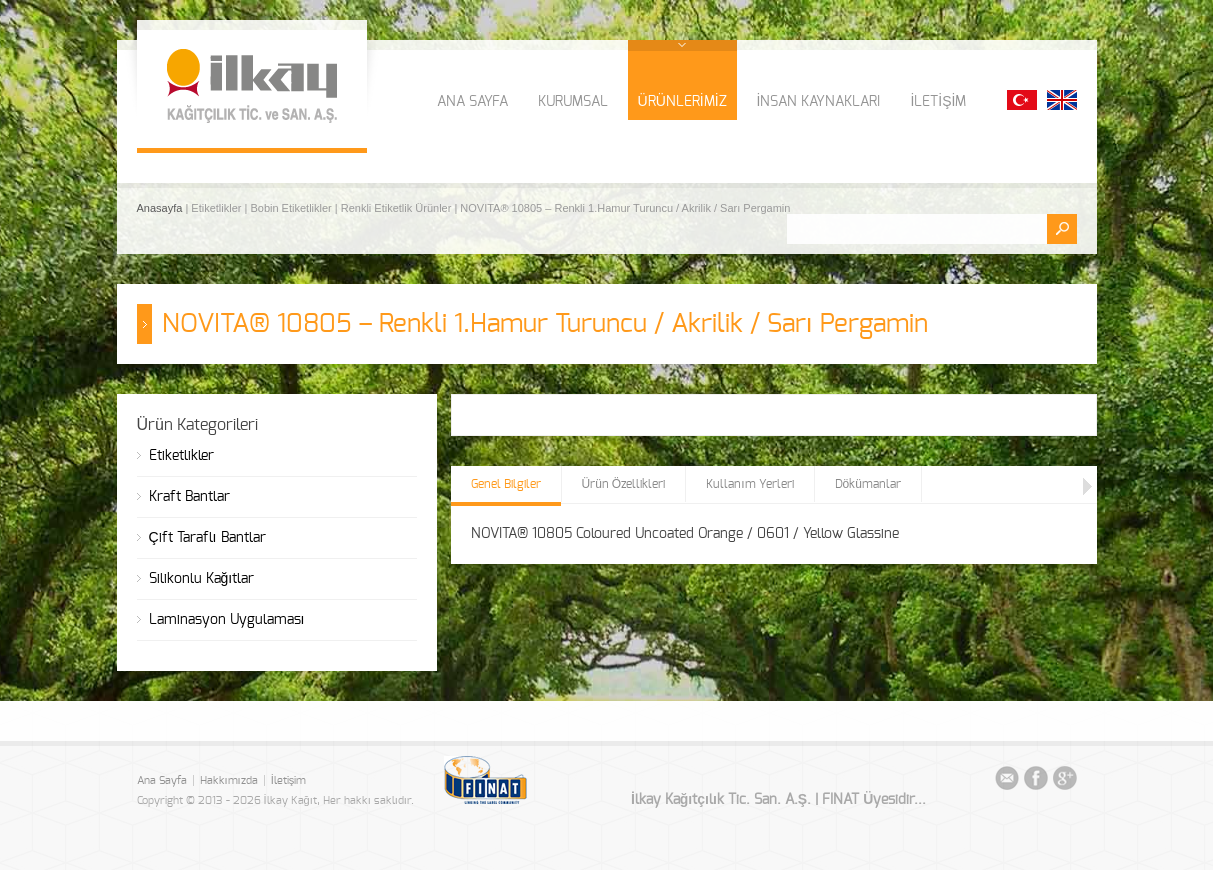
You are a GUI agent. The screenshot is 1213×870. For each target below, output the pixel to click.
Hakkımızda (229, 780)
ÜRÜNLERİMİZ (682, 102)
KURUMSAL (573, 102)
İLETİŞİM (938, 102)
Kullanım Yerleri (749, 484)
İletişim (289, 780)
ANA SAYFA (472, 102)
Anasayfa (161, 208)
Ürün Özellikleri (624, 484)
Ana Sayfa (162, 780)
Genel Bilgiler (506, 484)
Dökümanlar (868, 484)
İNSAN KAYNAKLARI (819, 102)
